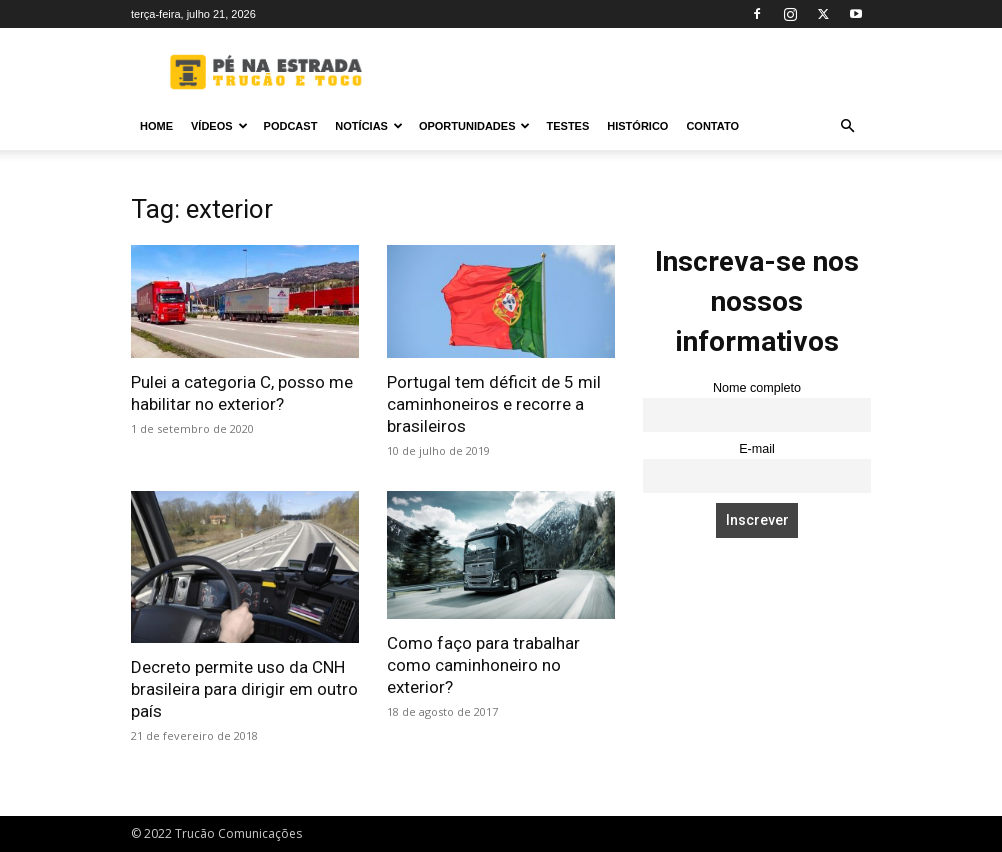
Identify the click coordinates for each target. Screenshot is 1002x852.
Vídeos (219, 126)
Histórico (637, 126)
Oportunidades (475, 126)
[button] (847, 126)
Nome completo (757, 388)
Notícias (369, 126)
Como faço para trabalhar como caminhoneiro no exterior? (483, 665)
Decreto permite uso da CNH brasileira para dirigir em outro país (244, 689)
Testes (567, 126)
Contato (712, 126)
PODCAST (291, 126)
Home (156, 126)
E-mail (757, 449)
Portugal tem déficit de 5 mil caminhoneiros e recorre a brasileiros (494, 404)
